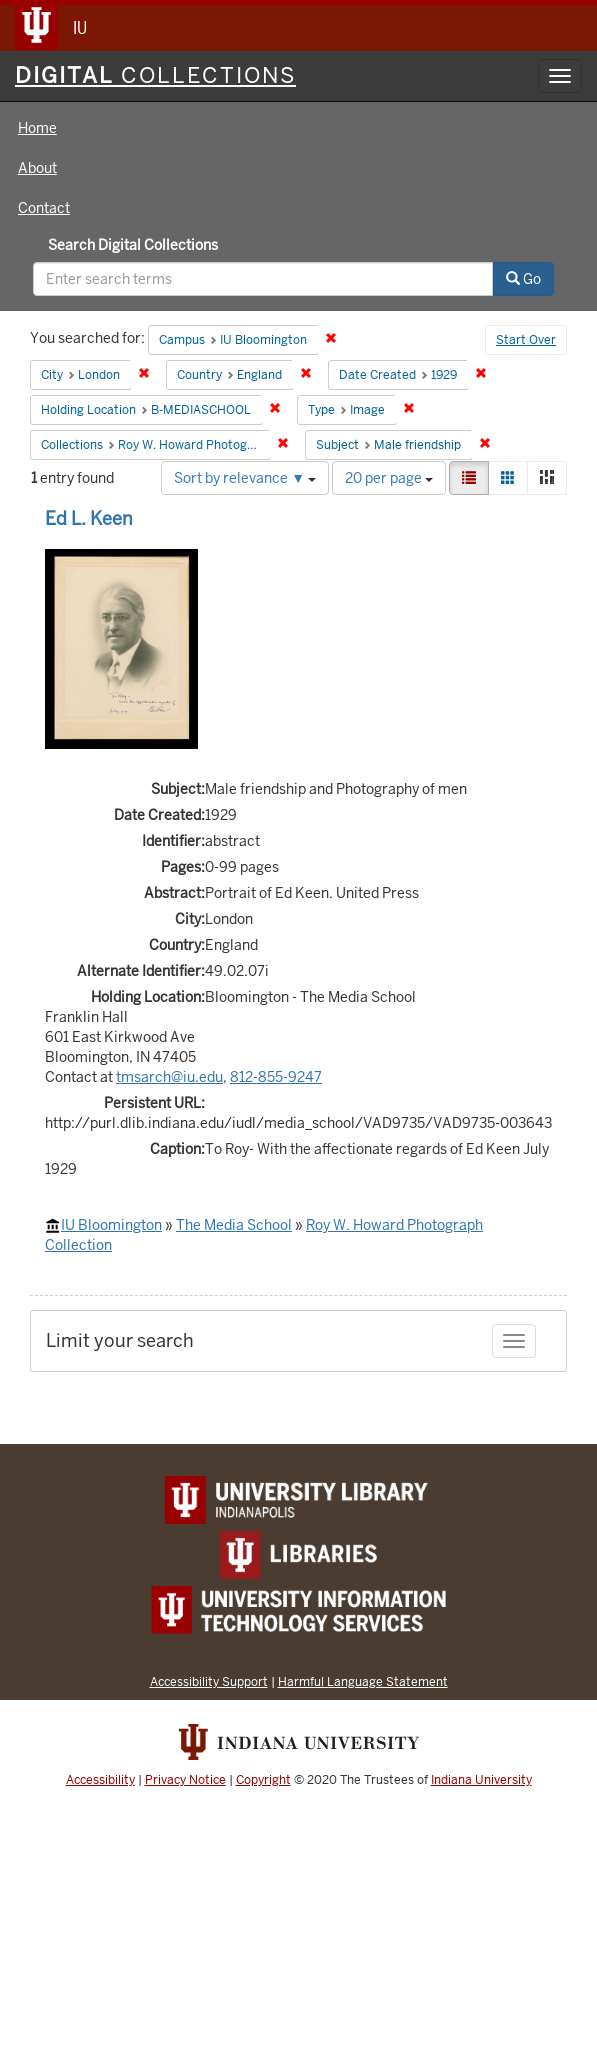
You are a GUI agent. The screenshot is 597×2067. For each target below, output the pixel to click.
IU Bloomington (111, 1225)
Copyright (263, 1780)
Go (523, 279)
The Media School (234, 1225)
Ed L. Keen (89, 518)
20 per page (389, 478)
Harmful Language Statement (363, 1681)
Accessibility (100, 1780)
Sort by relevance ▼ (245, 478)
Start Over (526, 340)
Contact (44, 208)
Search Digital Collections (133, 245)
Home (37, 128)
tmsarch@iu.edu (169, 1077)
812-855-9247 (276, 1077)
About (37, 168)
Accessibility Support (209, 1681)
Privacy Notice (185, 1780)
